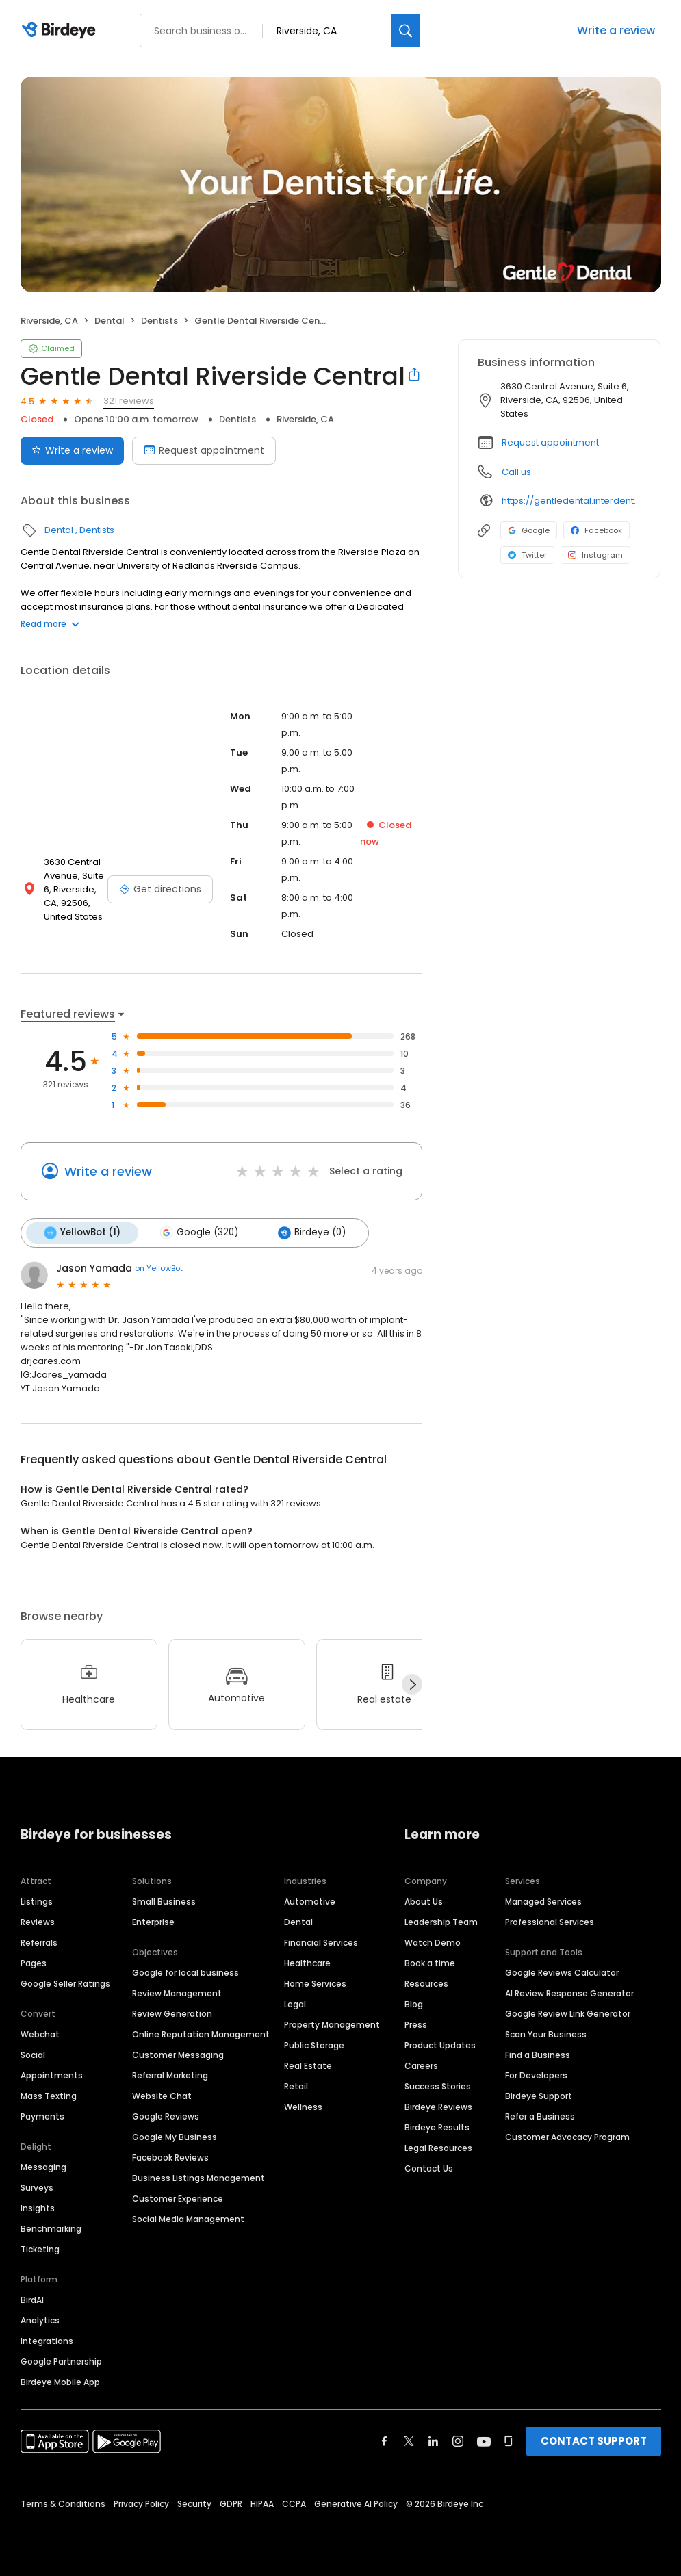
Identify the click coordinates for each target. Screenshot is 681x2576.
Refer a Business (540, 2116)
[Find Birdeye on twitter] (409, 2441)
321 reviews (128, 400)
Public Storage (314, 2045)
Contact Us (428, 2168)
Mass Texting (49, 2096)
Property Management (332, 2025)
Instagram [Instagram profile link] (595, 555)
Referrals (39, 1942)
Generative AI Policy (356, 2504)
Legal (295, 2004)
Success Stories (437, 2086)
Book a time (429, 1963)
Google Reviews (165, 2116)
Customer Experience (177, 2198)
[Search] (405, 30)
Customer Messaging (178, 2055)
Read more (50, 624)
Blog (413, 2004)
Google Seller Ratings (65, 1983)
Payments (42, 2116)
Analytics (40, 2320)
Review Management (177, 1993)
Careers (421, 2066)
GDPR (231, 2504)
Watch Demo (432, 1942)
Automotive (309, 1901)
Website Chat (162, 2096)
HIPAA (262, 2504)
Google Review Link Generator (567, 2014)
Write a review (616, 30)
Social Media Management (188, 2219)
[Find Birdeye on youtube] (484, 2441)
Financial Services (321, 1942)
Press (415, 2025)
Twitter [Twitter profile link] (527, 555)
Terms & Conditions (63, 2504)
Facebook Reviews (170, 2157)
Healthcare (307, 1963)
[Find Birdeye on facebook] (384, 2441)
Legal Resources (438, 2148)
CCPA (294, 2504)
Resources (426, 1983)
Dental (109, 320)
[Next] (412, 1684)
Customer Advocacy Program (567, 2137)
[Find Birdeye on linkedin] (433, 2441)
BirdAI (32, 2300)
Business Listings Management (198, 2178)
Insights (38, 2208)
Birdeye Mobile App (60, 2382)
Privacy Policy (141, 2504)
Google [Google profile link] (529, 530)
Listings (37, 1901)
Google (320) (199, 1232)
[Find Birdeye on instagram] (457, 2441)
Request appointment (550, 442)
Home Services (315, 1983)
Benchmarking (51, 2228)
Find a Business (537, 2055)
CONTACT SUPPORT (594, 2441)
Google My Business (174, 2137)
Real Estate (308, 2066)
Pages (34, 1963)
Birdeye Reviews (438, 2107)
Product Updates (440, 2045)
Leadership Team (441, 1922)
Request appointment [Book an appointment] (204, 450)
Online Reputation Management (201, 2034)
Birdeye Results (437, 2127)
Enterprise (153, 1922)
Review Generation (172, 2014)
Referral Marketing (170, 2075)
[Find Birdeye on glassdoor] (508, 2441)
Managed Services (543, 1901)
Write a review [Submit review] (72, 450)
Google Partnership (61, 2361)
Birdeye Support (538, 2096)
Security (194, 2504)
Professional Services (549, 1922)
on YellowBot (159, 1268)
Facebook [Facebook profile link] (596, 530)
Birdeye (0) (312, 1232)
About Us (423, 1901)
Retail (296, 2086)
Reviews (38, 1922)
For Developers (536, 2075)
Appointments (52, 2075)
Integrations (47, 2341)
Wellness (303, 2107)
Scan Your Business (546, 2034)
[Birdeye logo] (61, 30)
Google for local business (185, 1973)
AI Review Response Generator (569, 1993)
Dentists (159, 320)
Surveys (37, 2187)
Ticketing (40, 2249)
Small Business (164, 1901)
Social (33, 2055)
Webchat (40, 2034)
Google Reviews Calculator (562, 1973)
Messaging (43, 2167)
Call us (516, 471)
